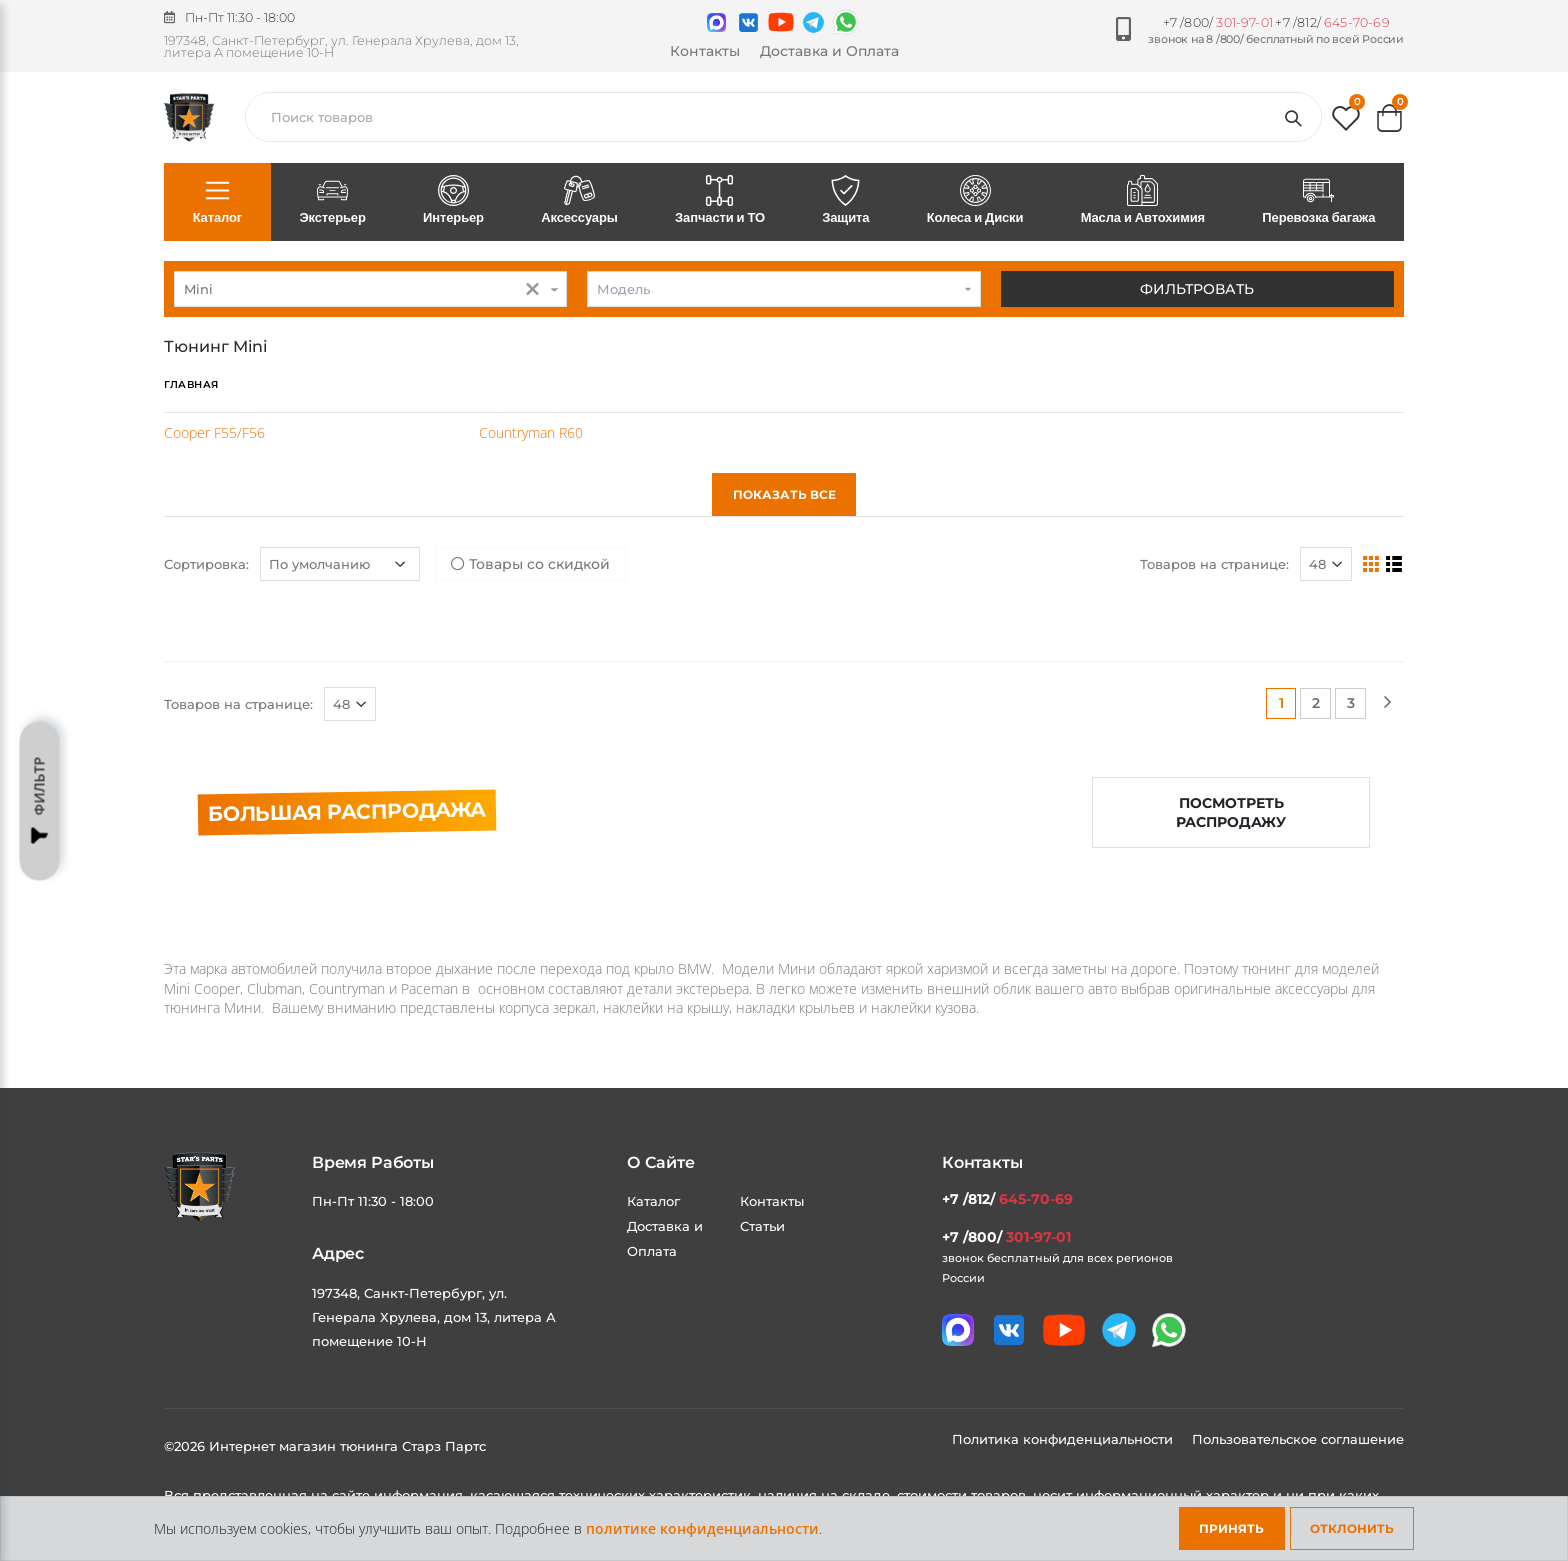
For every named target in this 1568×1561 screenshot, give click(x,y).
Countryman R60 (531, 432)
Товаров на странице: (1214, 564)
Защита (846, 201)
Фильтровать (1197, 289)
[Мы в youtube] (781, 22)
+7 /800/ (1218, 22)
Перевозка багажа (1319, 201)
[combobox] (370, 289)
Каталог (217, 201)
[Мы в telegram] (813, 22)
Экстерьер (333, 201)
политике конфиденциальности (702, 1528)
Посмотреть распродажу (1231, 812)
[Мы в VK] (748, 22)
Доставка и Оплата (829, 51)
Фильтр (40, 800)
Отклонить (1352, 1528)
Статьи (762, 1226)
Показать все (784, 494)
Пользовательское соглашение (1298, 1439)
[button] (1346, 122)
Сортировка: (206, 564)
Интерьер (453, 201)
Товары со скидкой (530, 564)
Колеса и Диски (975, 201)
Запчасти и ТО (719, 201)
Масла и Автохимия (1143, 201)
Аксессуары (580, 201)
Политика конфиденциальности (1064, 1439)
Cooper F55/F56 (214, 432)
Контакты (705, 51)
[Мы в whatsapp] (846, 22)
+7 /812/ (1332, 22)
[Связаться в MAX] (716, 22)
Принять (1231, 1528)
